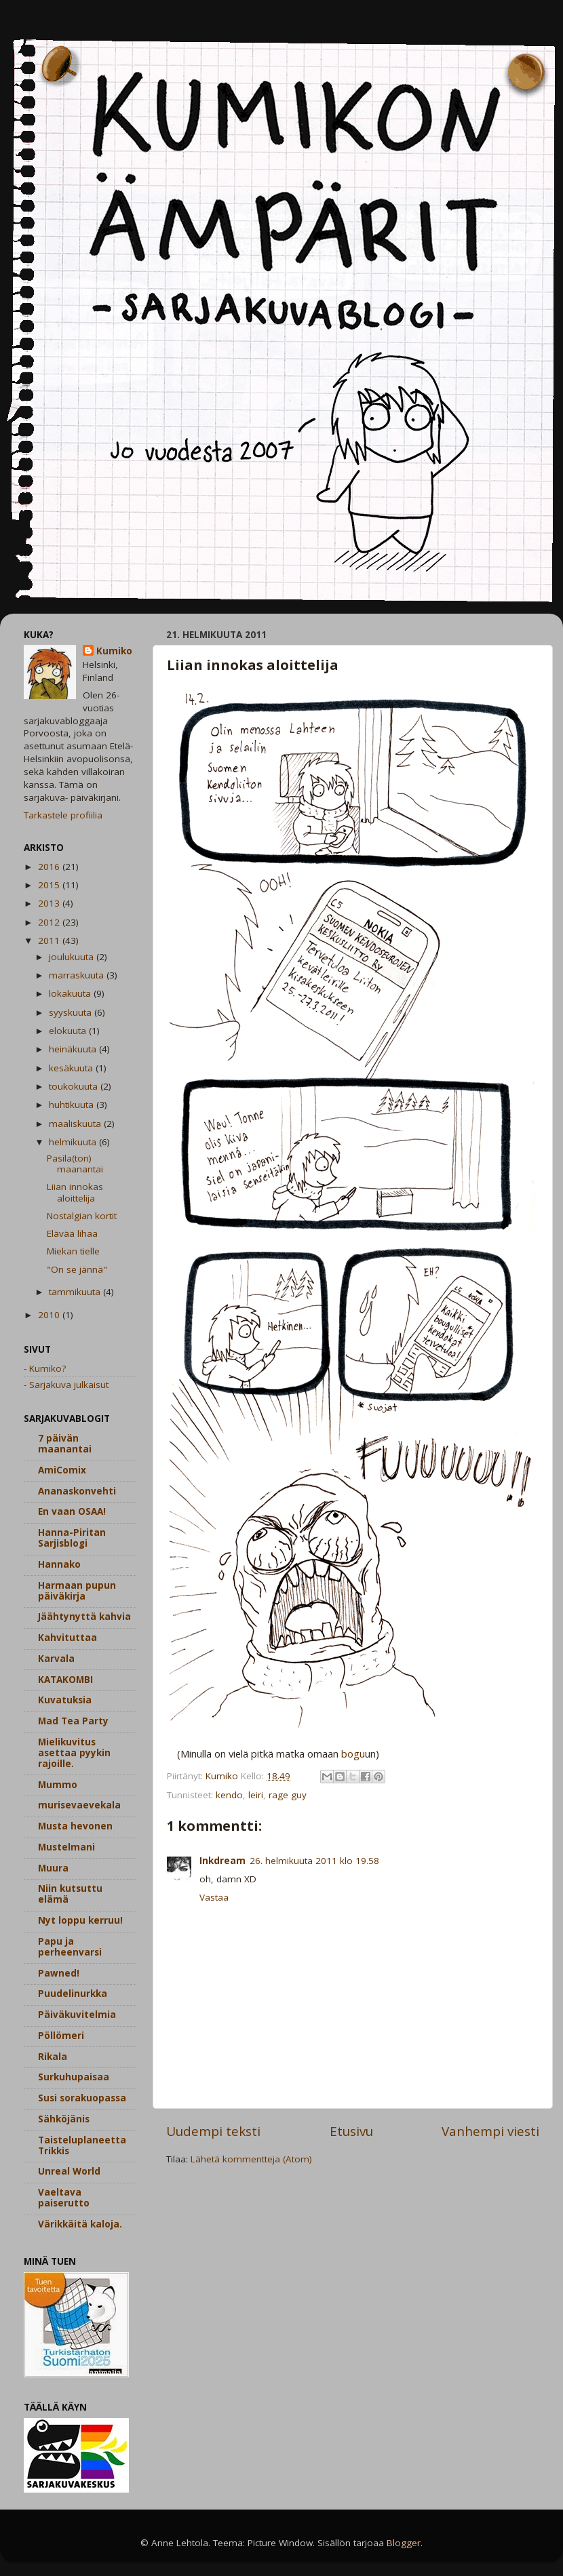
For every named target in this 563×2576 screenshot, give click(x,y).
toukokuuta (74, 1086)
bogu (353, 1753)
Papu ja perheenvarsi (70, 1946)
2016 (50, 866)
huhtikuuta (72, 1104)
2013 (50, 903)
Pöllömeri (61, 2035)
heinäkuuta (74, 1049)
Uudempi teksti (213, 2131)
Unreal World (69, 2171)
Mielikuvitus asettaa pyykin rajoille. (74, 1753)
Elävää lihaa (72, 1233)
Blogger (404, 2543)
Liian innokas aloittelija (75, 1192)
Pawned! (58, 1973)
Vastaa (214, 1897)
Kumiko (114, 651)
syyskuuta (71, 1012)
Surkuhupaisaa (73, 2077)
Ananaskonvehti (77, 1491)
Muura (53, 1868)
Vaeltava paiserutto (64, 2197)
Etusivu (351, 2131)
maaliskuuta (76, 1123)
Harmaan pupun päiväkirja (77, 1590)
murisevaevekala (79, 1805)
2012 (50, 922)
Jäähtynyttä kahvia (84, 1616)
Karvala (56, 1658)
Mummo (57, 1785)
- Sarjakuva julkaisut (66, 1385)
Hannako (59, 1564)
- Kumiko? (45, 1368)
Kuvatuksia (65, 1700)
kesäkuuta (72, 1068)
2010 (50, 1315)
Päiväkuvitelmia (77, 2014)
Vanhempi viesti (490, 2131)
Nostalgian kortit (82, 1216)
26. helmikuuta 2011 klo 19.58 (314, 1861)
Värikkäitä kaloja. (80, 2224)
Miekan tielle (73, 1251)
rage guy (288, 1795)
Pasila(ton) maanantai (75, 1163)
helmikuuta (74, 1142)
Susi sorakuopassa (82, 2098)
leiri (255, 1795)
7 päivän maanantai (65, 1443)
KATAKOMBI (65, 1679)
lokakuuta (71, 993)
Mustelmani (66, 1847)
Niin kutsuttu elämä (70, 1893)
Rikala (52, 2056)
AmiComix (62, 1470)
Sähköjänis (64, 2119)
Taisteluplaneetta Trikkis (82, 2145)
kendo (229, 1795)
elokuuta (69, 1031)
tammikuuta (76, 1292)
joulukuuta (72, 957)
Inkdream (222, 1861)
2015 (50, 885)
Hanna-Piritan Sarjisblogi (72, 1537)
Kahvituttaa (67, 1637)
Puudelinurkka (72, 1993)
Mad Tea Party (73, 1721)
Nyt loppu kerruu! (80, 1920)
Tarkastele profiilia (63, 815)
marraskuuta (77, 975)
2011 (50, 940)
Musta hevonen (75, 1826)
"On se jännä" (77, 1269)
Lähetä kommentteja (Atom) (251, 2159)
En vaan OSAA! (72, 1511)
